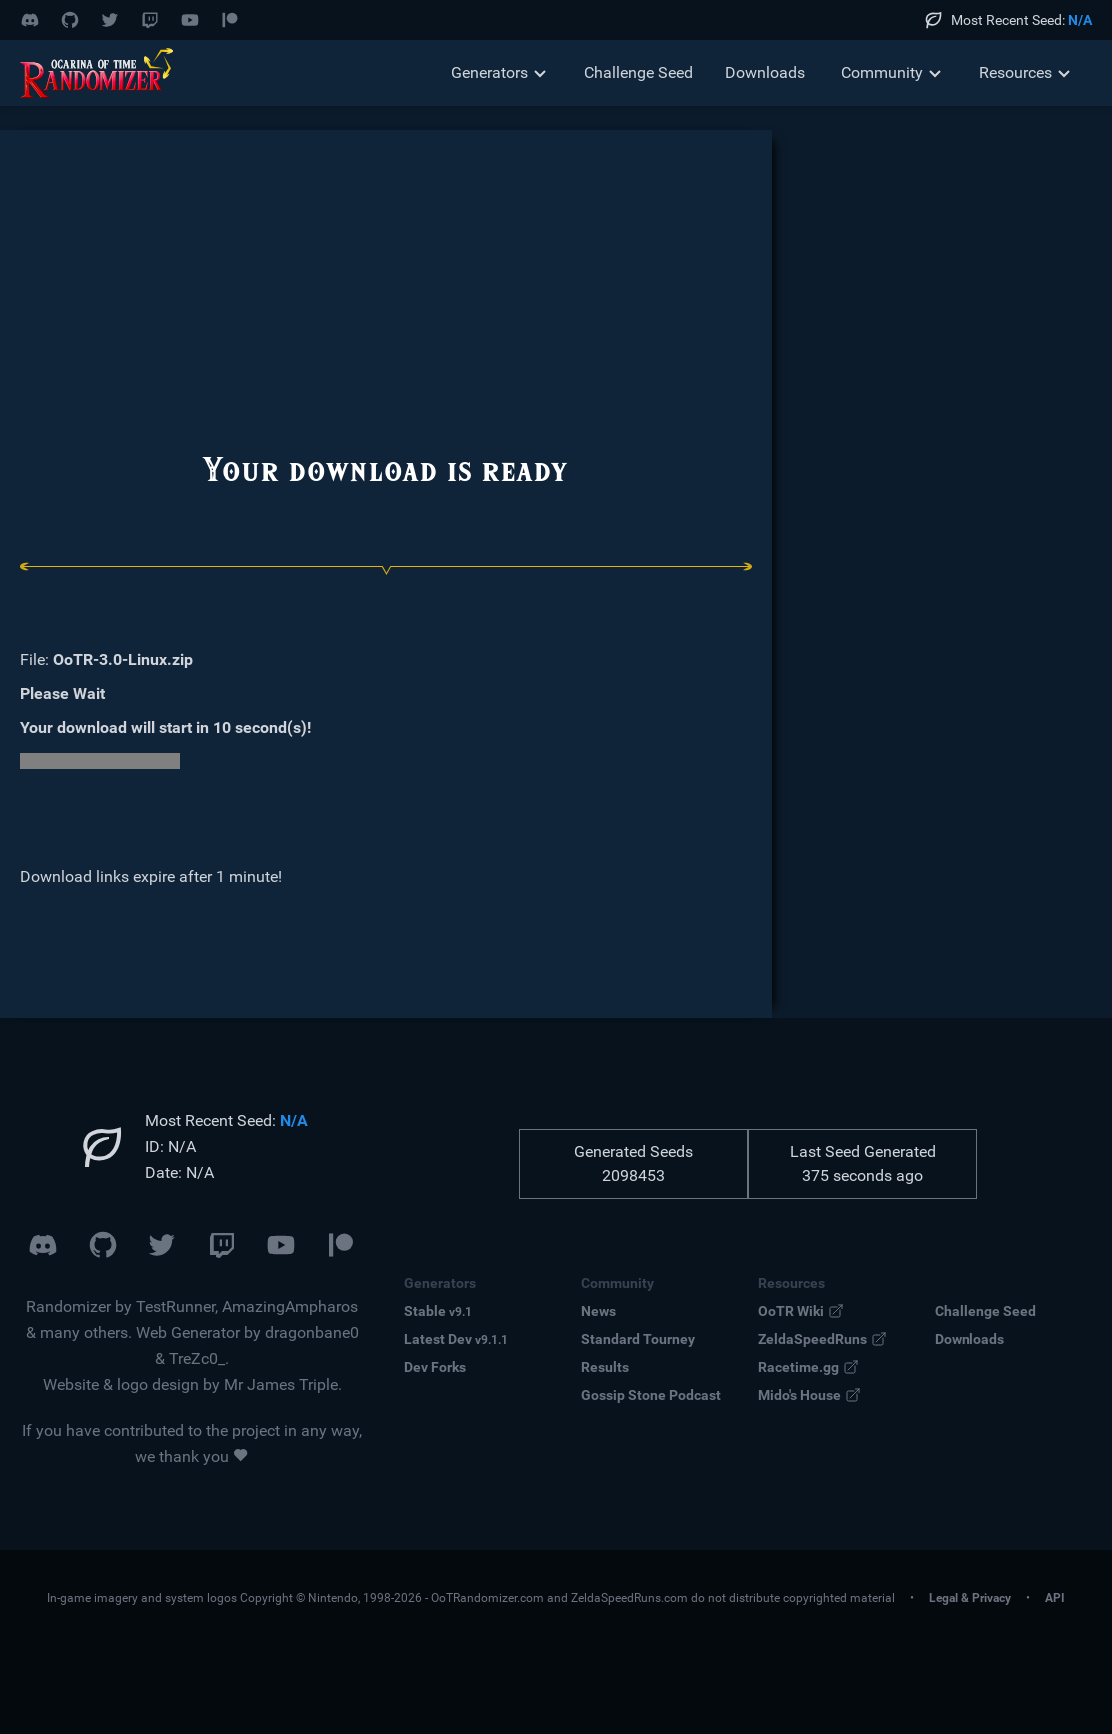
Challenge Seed (638, 72)
